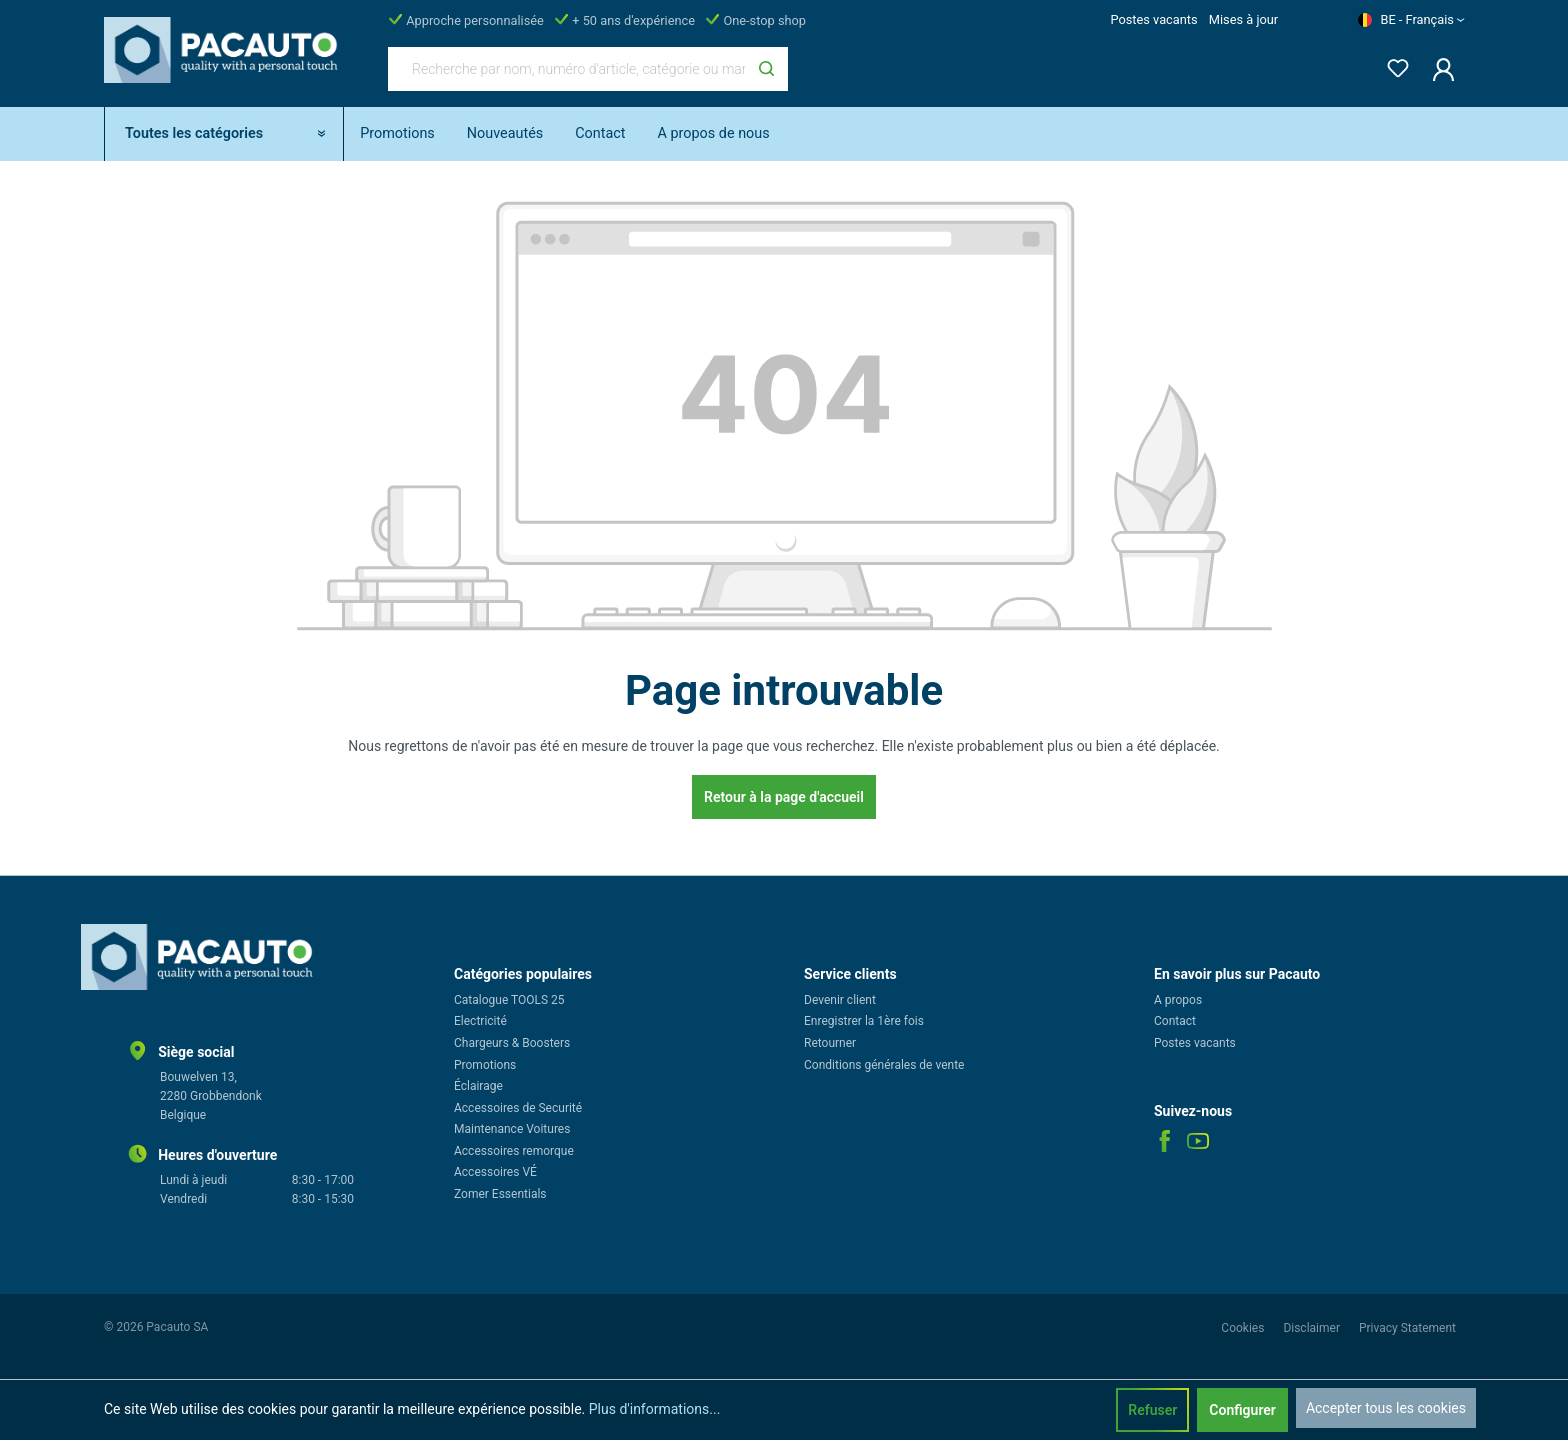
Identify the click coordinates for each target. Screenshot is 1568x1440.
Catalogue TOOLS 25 (509, 1000)
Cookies (1244, 1328)
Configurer (1242, 1410)
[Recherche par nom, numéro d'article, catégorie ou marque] (567, 69)
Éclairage (478, 1086)
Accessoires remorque (514, 1151)
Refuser (1152, 1410)
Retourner (830, 1043)
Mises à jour (1243, 19)
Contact (1175, 1021)
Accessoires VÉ (495, 1172)
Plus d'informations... (655, 1409)
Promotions (485, 1065)
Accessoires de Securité (518, 1108)
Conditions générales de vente (884, 1065)
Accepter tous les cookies (1386, 1408)
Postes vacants (1153, 19)
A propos (1178, 1000)
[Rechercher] (766, 69)
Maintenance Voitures (512, 1129)
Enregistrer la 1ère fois (864, 1021)
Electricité (480, 1021)
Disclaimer (1313, 1328)
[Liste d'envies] (1392, 64)
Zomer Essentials (500, 1194)
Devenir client (840, 1000)
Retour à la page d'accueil (784, 797)
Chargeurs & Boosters (512, 1043)
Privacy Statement (1407, 1328)
